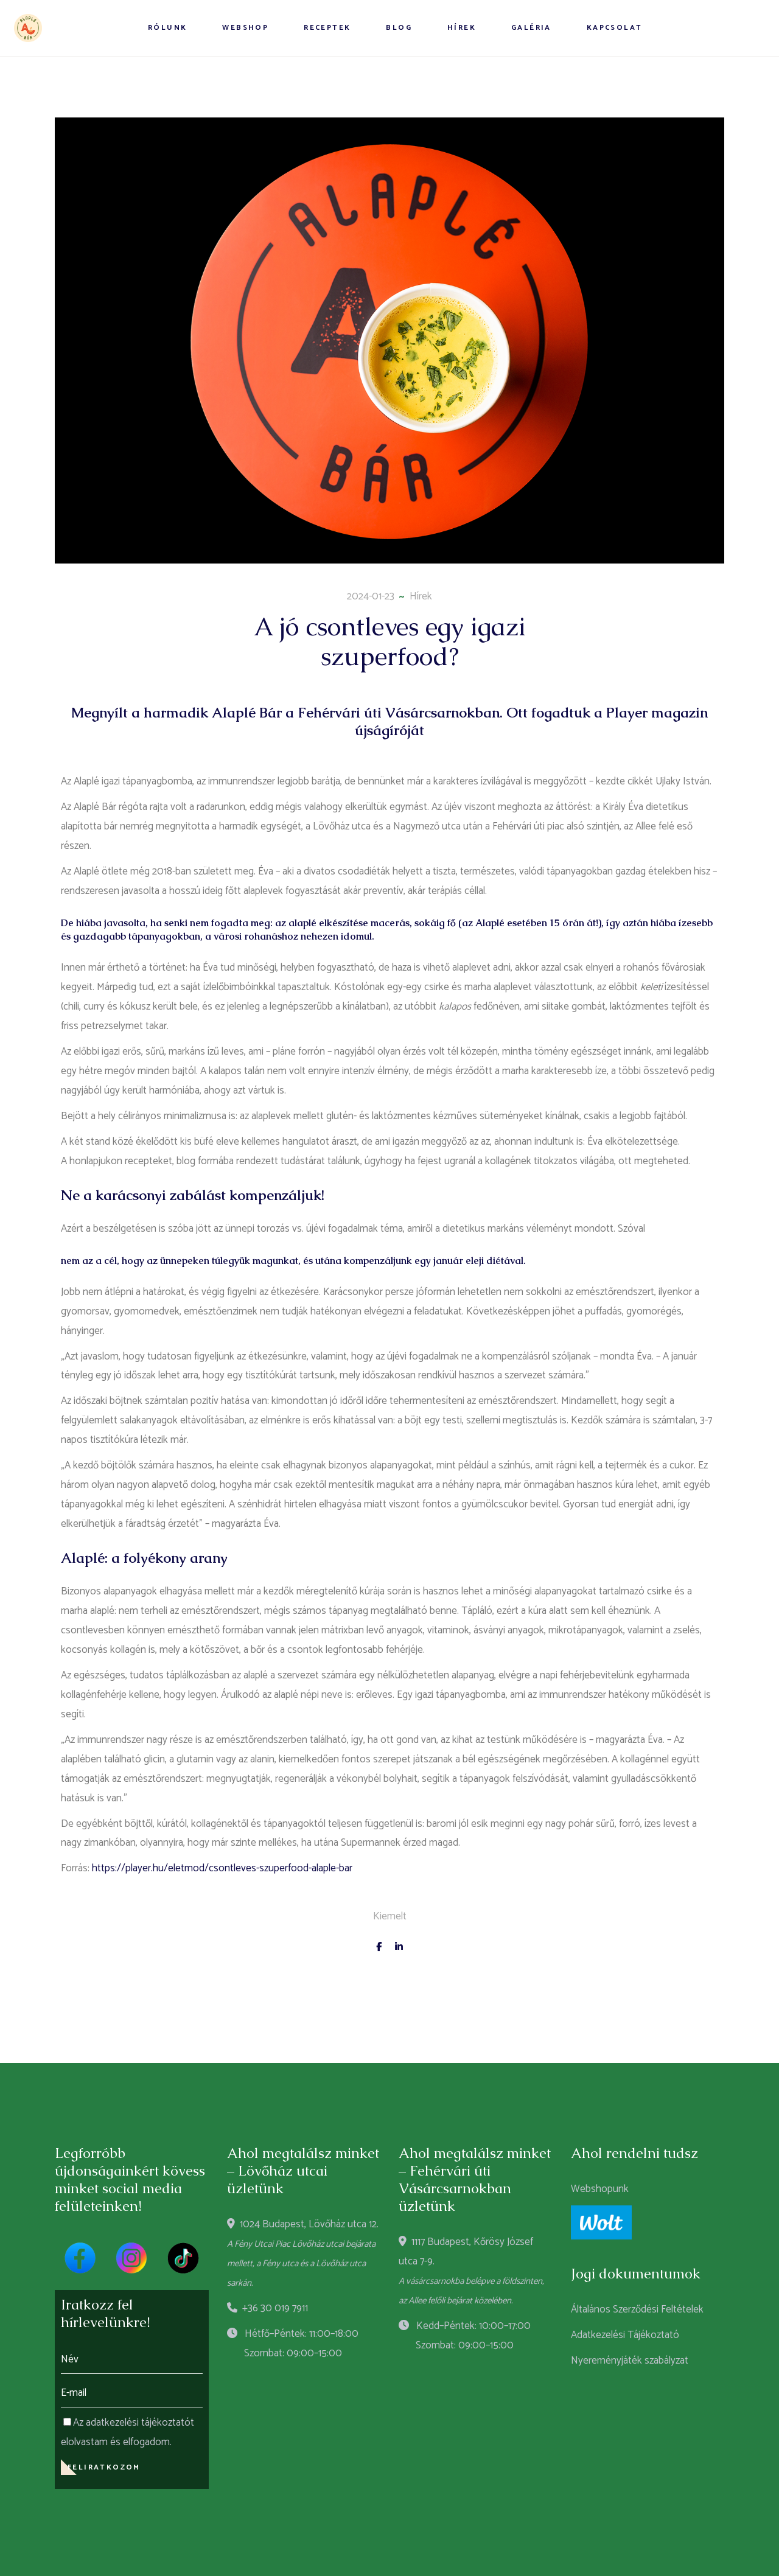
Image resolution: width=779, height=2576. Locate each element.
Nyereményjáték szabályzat (629, 2360)
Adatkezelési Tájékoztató (625, 2335)
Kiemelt (390, 1916)
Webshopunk (600, 2188)
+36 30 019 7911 (267, 2308)
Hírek (421, 596)
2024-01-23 (370, 596)
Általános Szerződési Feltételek (637, 2309)
